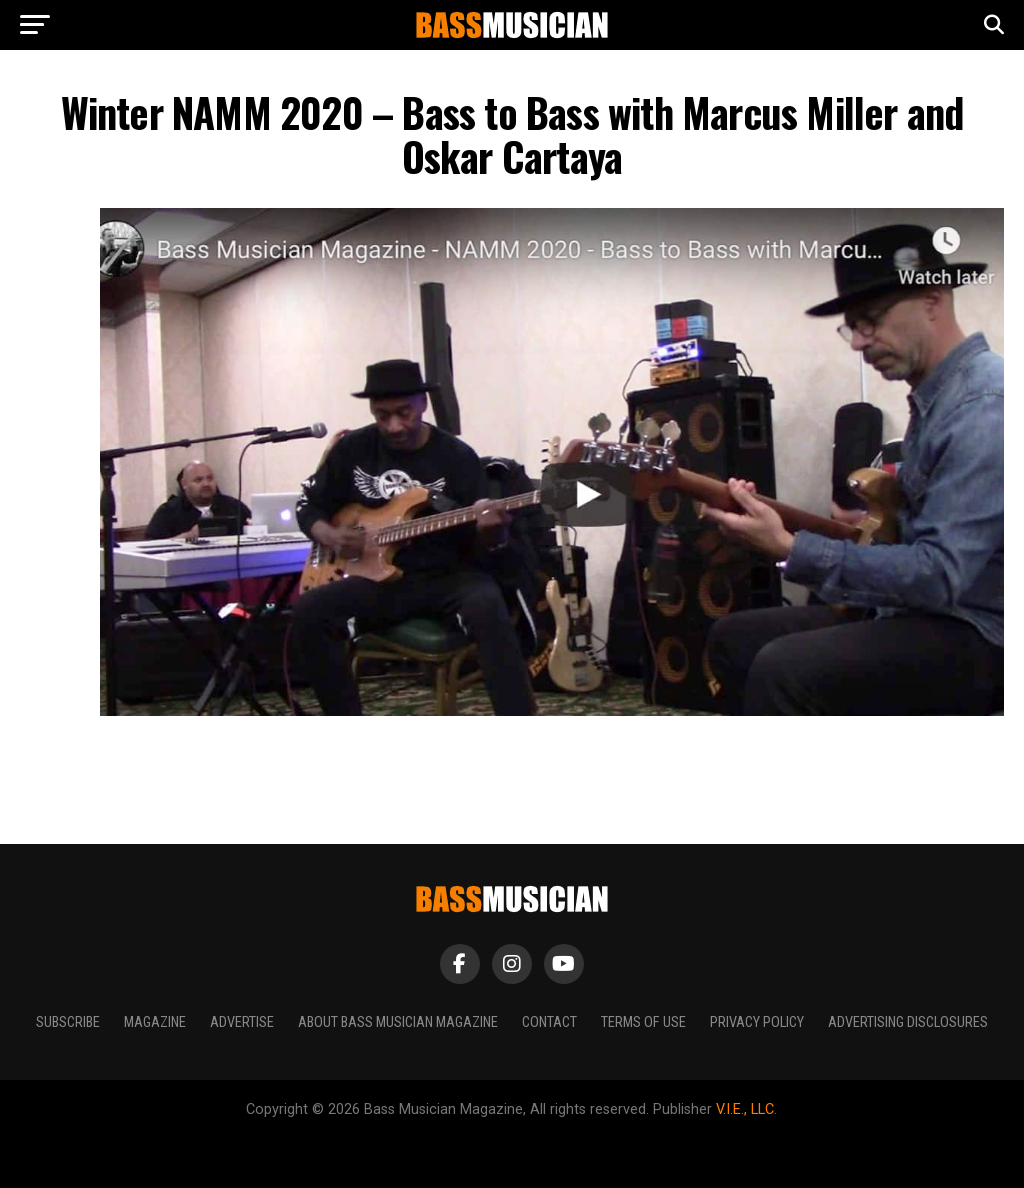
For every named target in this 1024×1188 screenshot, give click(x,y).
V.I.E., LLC (745, 1109)
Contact (549, 1022)
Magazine (155, 1022)
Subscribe (68, 1022)
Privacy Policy (757, 1022)
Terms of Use (643, 1022)
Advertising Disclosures (908, 1022)
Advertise (242, 1022)
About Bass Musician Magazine (398, 1022)
